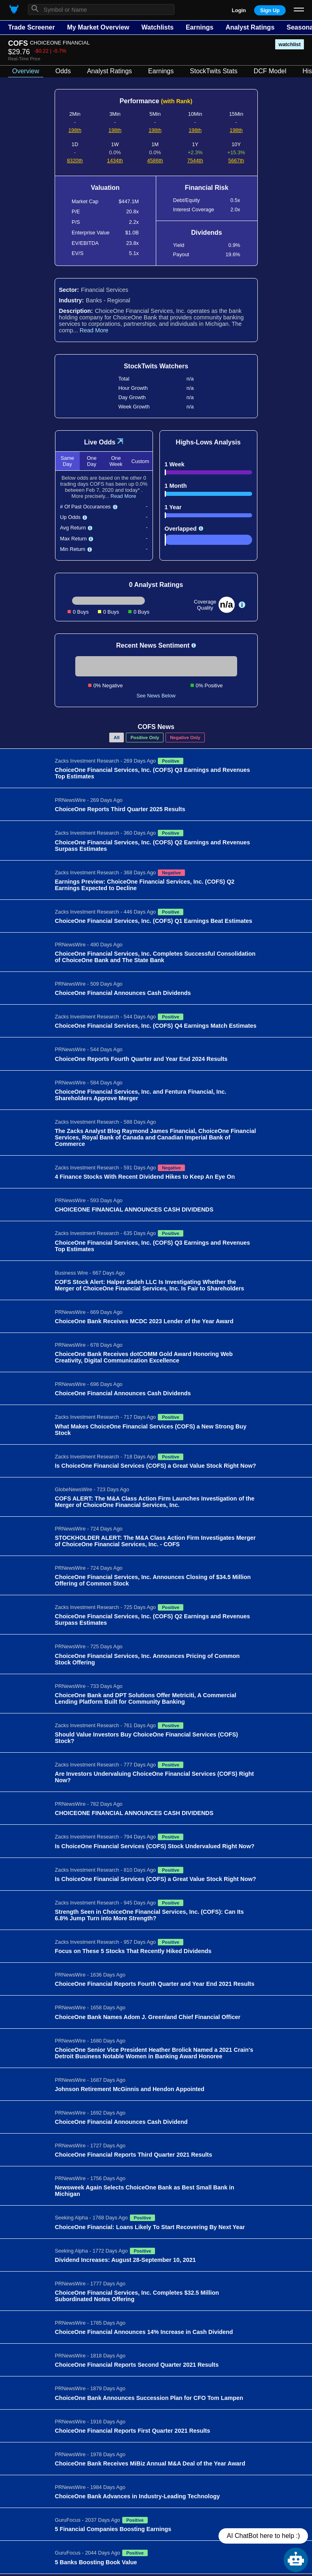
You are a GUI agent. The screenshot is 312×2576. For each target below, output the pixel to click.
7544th (195, 160)
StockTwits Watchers (156, 366)
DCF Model (270, 71)
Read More (94, 330)
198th (74, 130)
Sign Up (270, 10)
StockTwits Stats (213, 71)
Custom (140, 461)
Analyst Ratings (249, 27)
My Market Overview (98, 27)
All (116, 737)
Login (239, 10)
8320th (75, 160)
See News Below (156, 696)
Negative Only (185, 737)
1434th (115, 160)
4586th (155, 160)
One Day (91, 461)
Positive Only (144, 737)
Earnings (199, 27)
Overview (25, 71)
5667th (236, 160)
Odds (63, 71)
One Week (115, 461)
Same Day (67, 461)
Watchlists (157, 27)
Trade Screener (31, 27)
